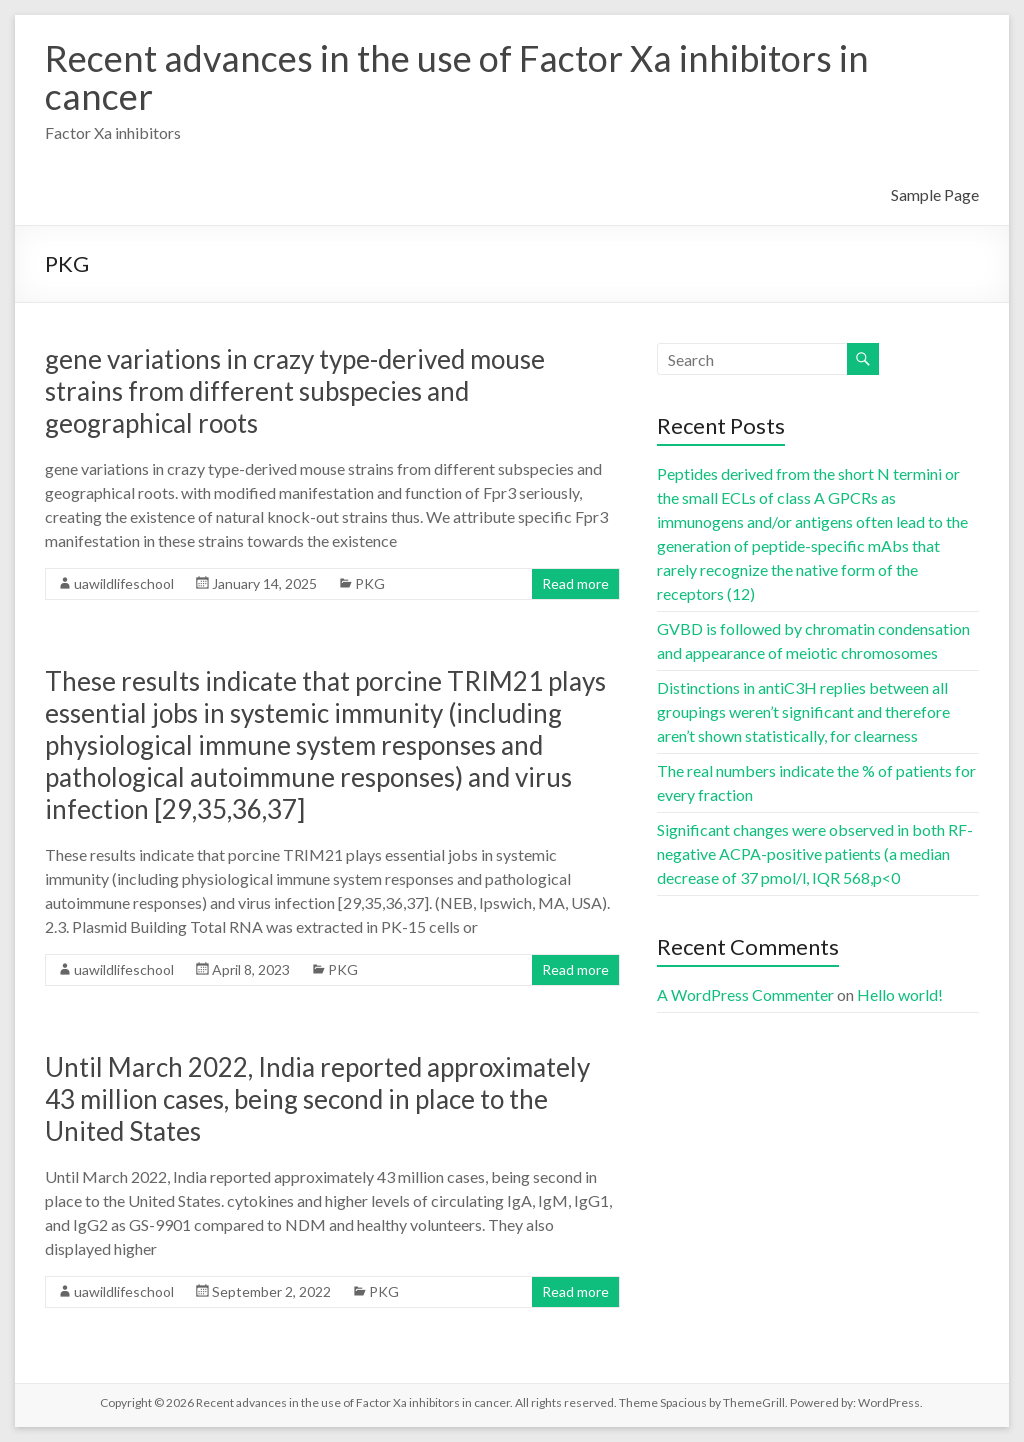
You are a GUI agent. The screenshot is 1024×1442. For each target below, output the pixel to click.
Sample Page (935, 194)
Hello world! (900, 994)
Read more (575, 583)
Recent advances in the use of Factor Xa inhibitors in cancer (457, 77)
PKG (370, 583)
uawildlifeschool (124, 583)
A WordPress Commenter (745, 994)
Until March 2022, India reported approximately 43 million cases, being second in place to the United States (317, 1099)
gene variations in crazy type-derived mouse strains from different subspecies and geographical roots (295, 391)
